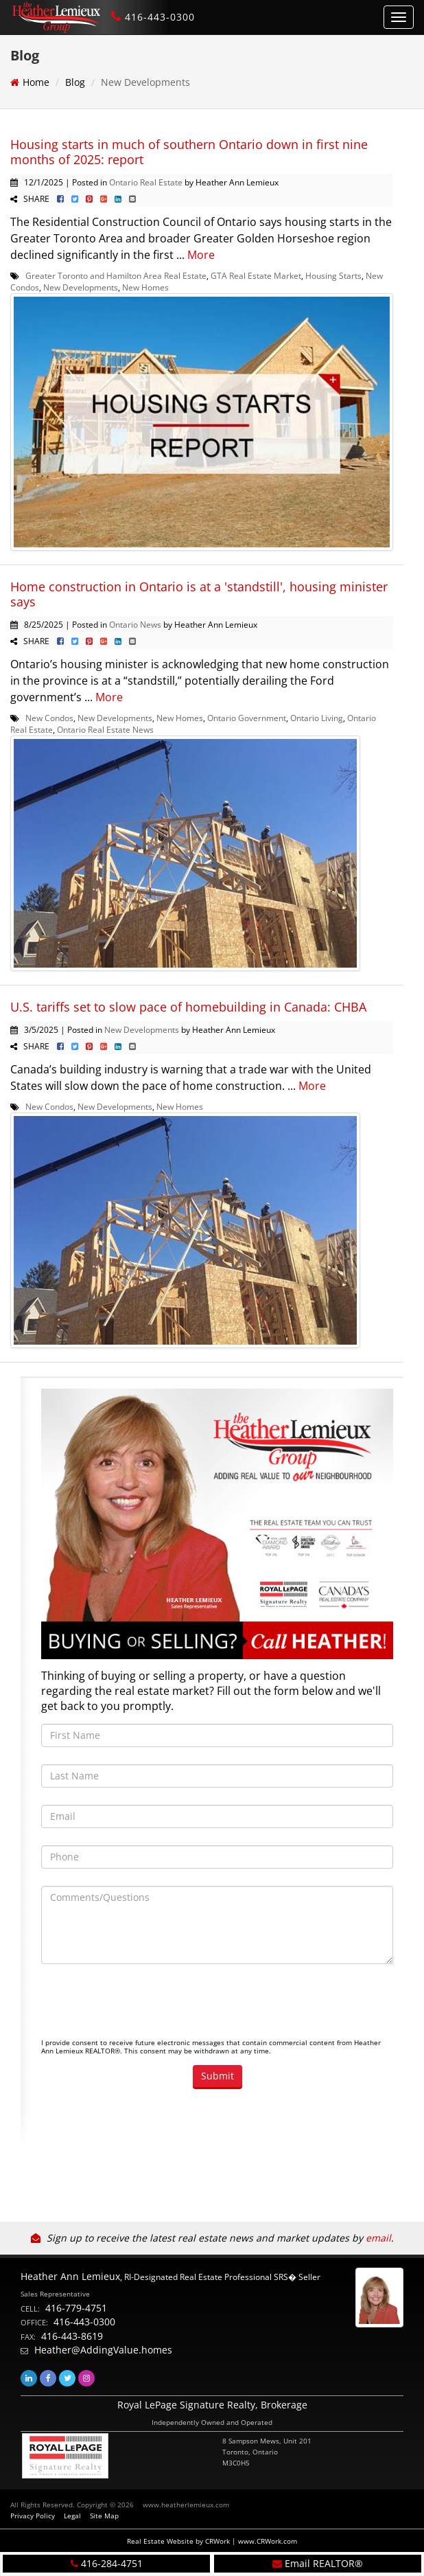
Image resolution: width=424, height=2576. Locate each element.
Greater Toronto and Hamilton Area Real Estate (116, 275)
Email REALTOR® (324, 2563)
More (201, 254)
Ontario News (135, 624)
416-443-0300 (160, 16)
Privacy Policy (32, 2515)
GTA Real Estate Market (256, 275)
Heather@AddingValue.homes (103, 2349)
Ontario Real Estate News (105, 729)
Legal (72, 2515)
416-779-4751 (76, 2307)
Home (36, 82)
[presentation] (145, 2008)
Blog (75, 82)
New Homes (145, 287)
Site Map (104, 2515)
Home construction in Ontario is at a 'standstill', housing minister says (199, 594)
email (378, 2237)
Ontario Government (246, 717)
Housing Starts (333, 275)
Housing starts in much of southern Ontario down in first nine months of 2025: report (189, 152)
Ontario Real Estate (145, 181)
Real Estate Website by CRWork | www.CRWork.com (212, 2541)
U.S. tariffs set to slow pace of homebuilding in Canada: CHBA (188, 1007)
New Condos (49, 717)
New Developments (80, 287)
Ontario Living (316, 717)
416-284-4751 (112, 2563)
